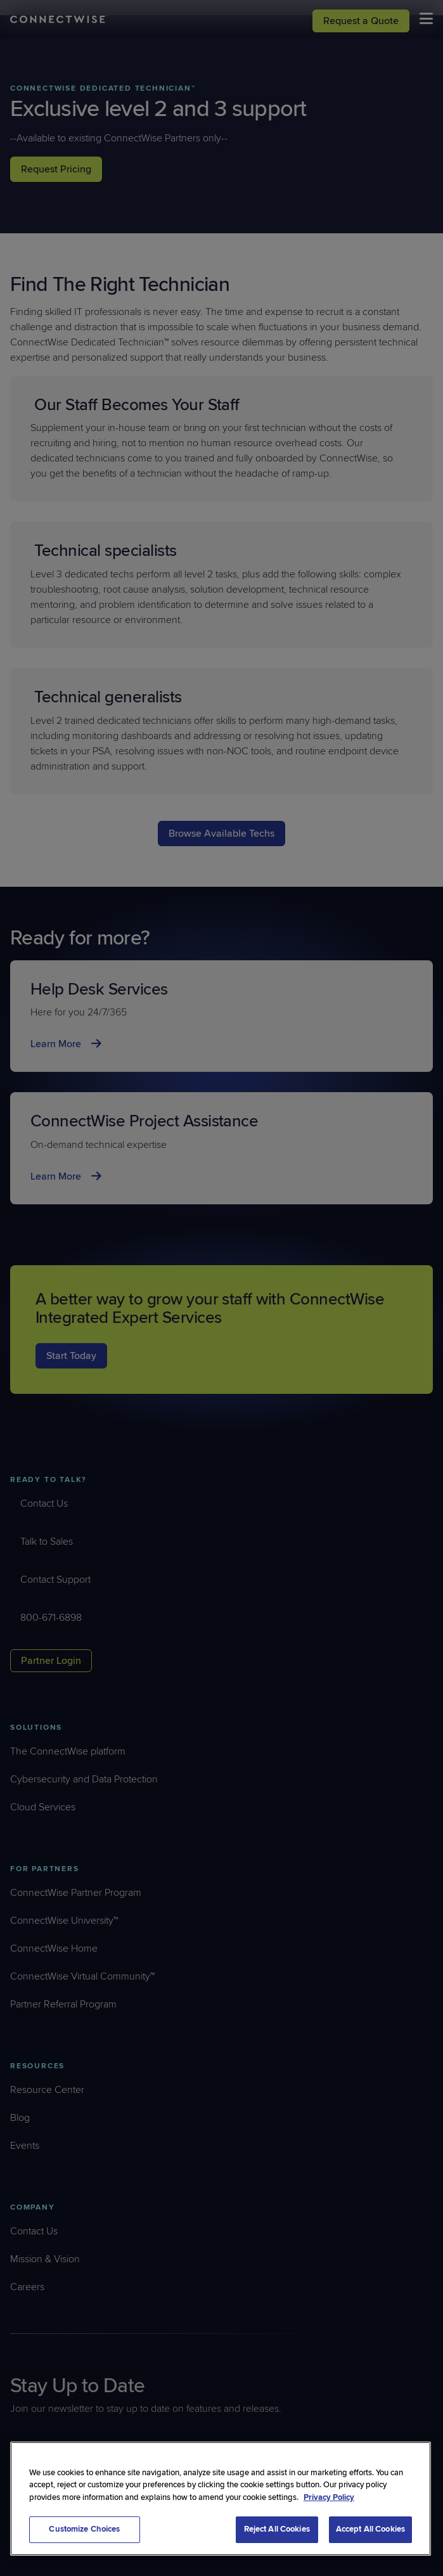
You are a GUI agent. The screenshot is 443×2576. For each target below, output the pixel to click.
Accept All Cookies (370, 2529)
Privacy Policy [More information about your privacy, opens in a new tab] (329, 2497)
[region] (220, 2499)
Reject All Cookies (277, 2529)
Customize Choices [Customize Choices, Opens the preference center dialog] (84, 2529)
